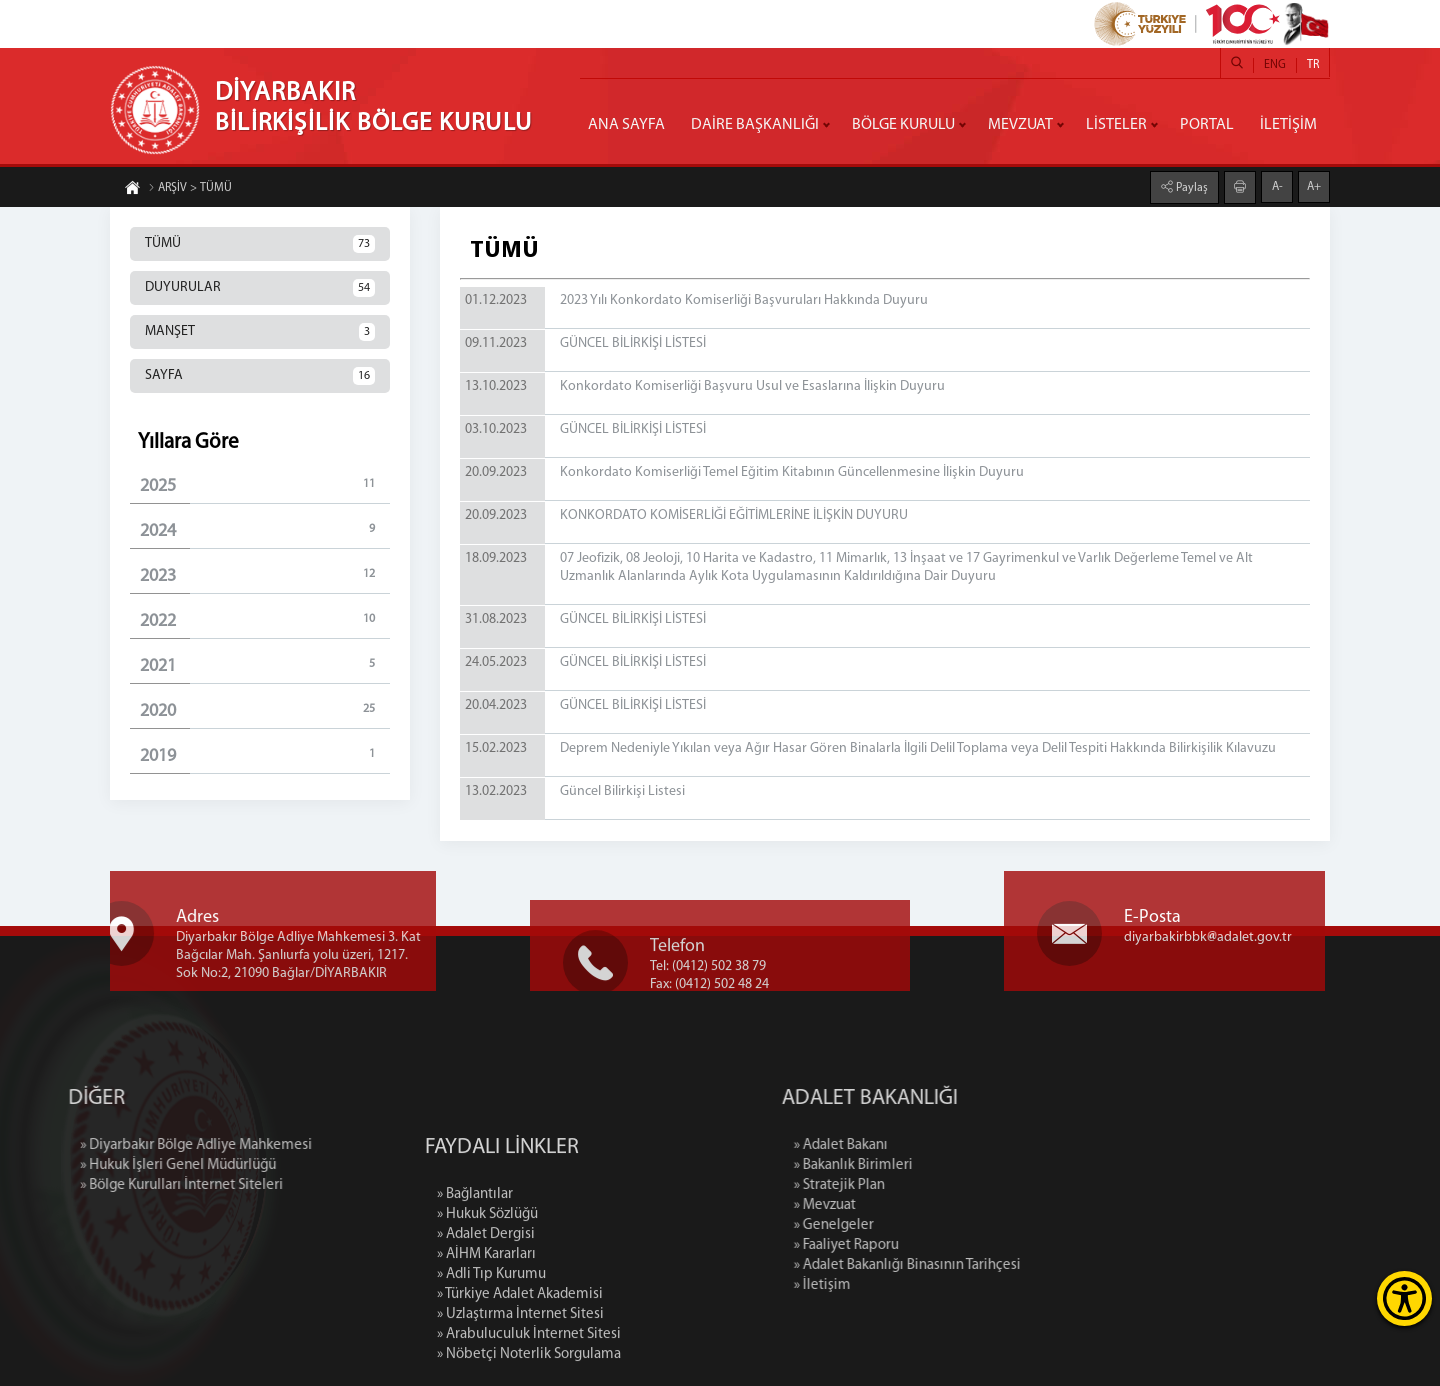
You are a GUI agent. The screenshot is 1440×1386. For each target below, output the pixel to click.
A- (1277, 186)
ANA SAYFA (626, 125)
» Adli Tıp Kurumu (491, 1356)
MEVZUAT (1020, 125)
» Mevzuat (912, 1205)
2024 (265, 530)
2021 (265, 665)
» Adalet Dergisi (486, 1316)
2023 (265, 575)
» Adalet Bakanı (928, 1145)
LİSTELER (1116, 125)
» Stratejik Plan (926, 1185)
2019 (265, 755)
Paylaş (1190, 187)
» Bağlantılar (475, 1276)
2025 (265, 485)
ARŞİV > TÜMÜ (190, 189)
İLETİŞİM (1288, 125)
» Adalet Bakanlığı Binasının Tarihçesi (994, 1265)
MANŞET (260, 332)
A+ (1314, 186)
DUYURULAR (260, 288)
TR (1313, 65)
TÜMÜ (260, 244)
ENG (1275, 65)
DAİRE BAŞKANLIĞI (755, 125)
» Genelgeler (921, 1225)
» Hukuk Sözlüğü (487, 1296)
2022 (265, 620)
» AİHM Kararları (486, 1336)
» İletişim (909, 1285)
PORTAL (1207, 125)
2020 (265, 710)
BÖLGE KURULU (903, 125)
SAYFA (260, 376)
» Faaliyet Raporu (933, 1245)
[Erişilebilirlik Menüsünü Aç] (1404, 1298)
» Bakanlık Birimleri (940, 1165)
